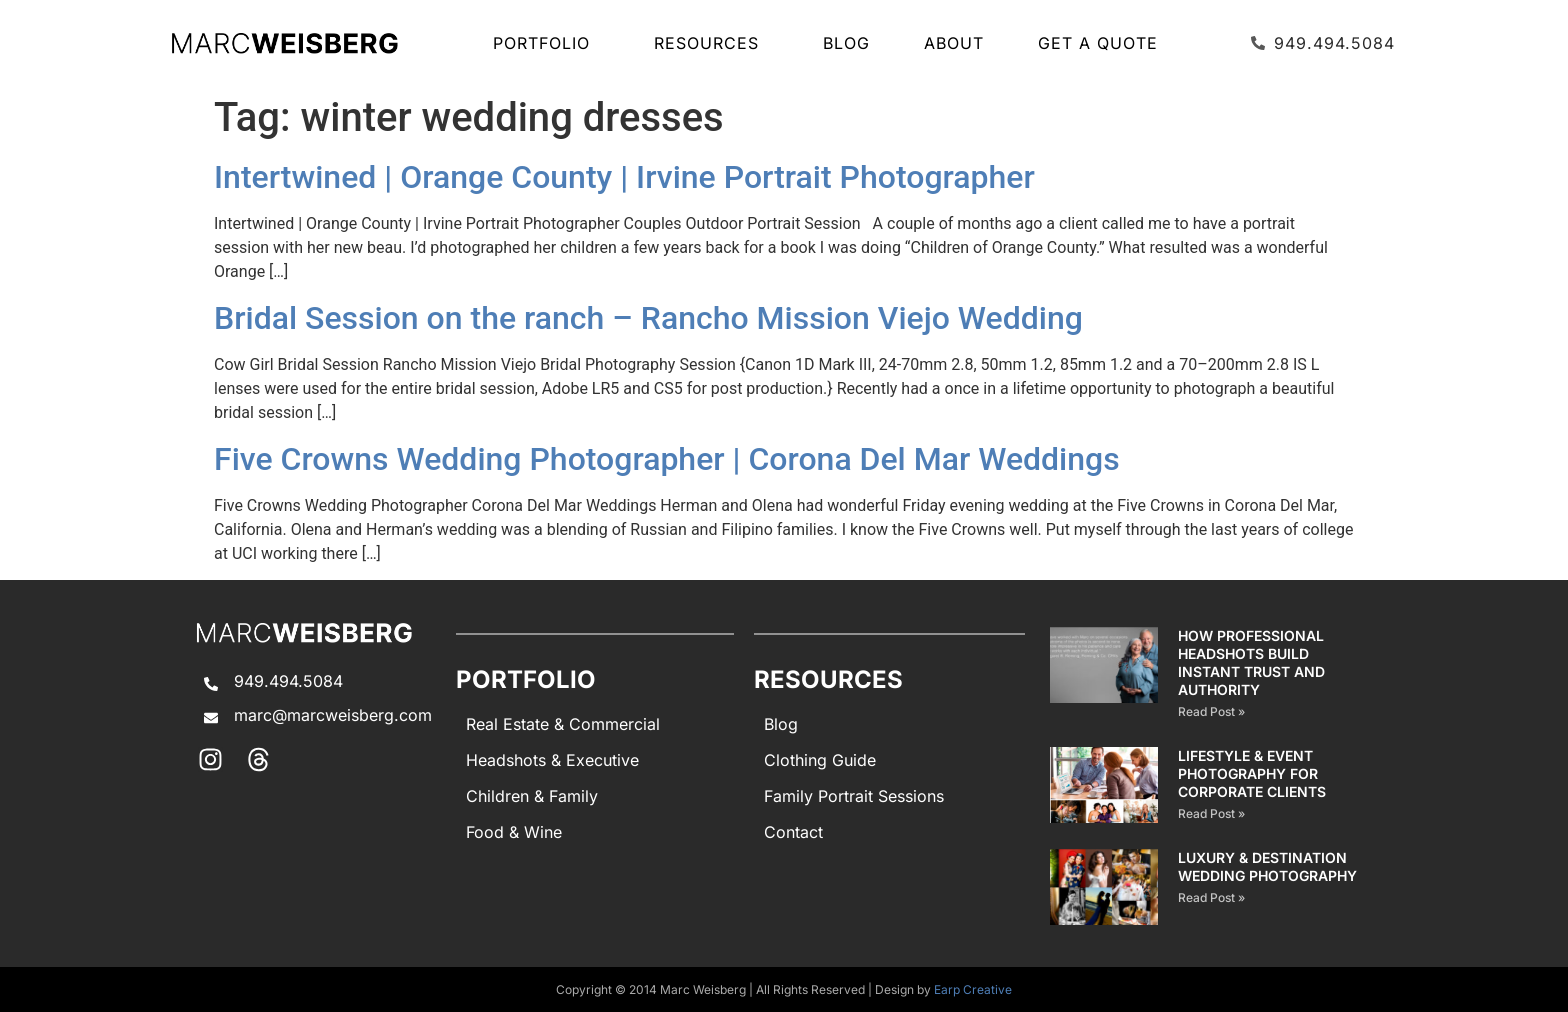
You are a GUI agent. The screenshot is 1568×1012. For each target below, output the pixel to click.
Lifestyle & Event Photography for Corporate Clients (1252, 773)
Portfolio (546, 43)
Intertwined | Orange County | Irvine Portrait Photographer (624, 177)
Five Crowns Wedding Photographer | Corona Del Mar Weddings (667, 459)
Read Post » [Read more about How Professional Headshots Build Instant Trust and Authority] (1211, 711)
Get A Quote (1098, 43)
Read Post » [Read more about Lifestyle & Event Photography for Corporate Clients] (1211, 813)
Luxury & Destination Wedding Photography (1267, 866)
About (954, 43)
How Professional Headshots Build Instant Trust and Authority (1251, 662)
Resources (711, 43)
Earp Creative (973, 989)
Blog (846, 43)
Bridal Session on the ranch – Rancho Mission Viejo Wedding (648, 318)
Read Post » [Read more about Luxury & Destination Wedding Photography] (1211, 897)
